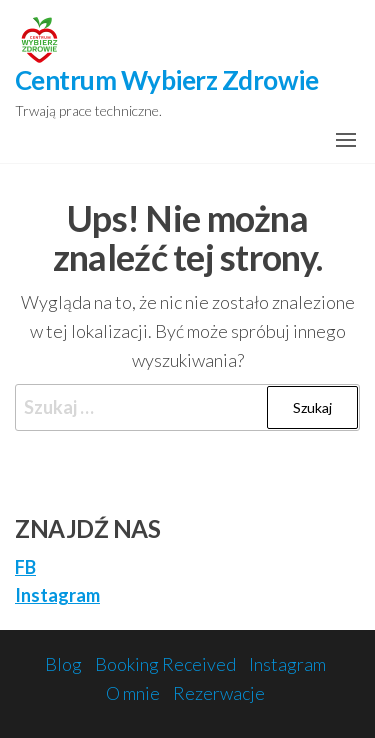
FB (25, 567)
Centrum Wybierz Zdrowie (166, 80)
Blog (63, 664)
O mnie (133, 693)
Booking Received (165, 664)
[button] (346, 140)
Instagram (57, 595)
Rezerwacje (219, 693)
